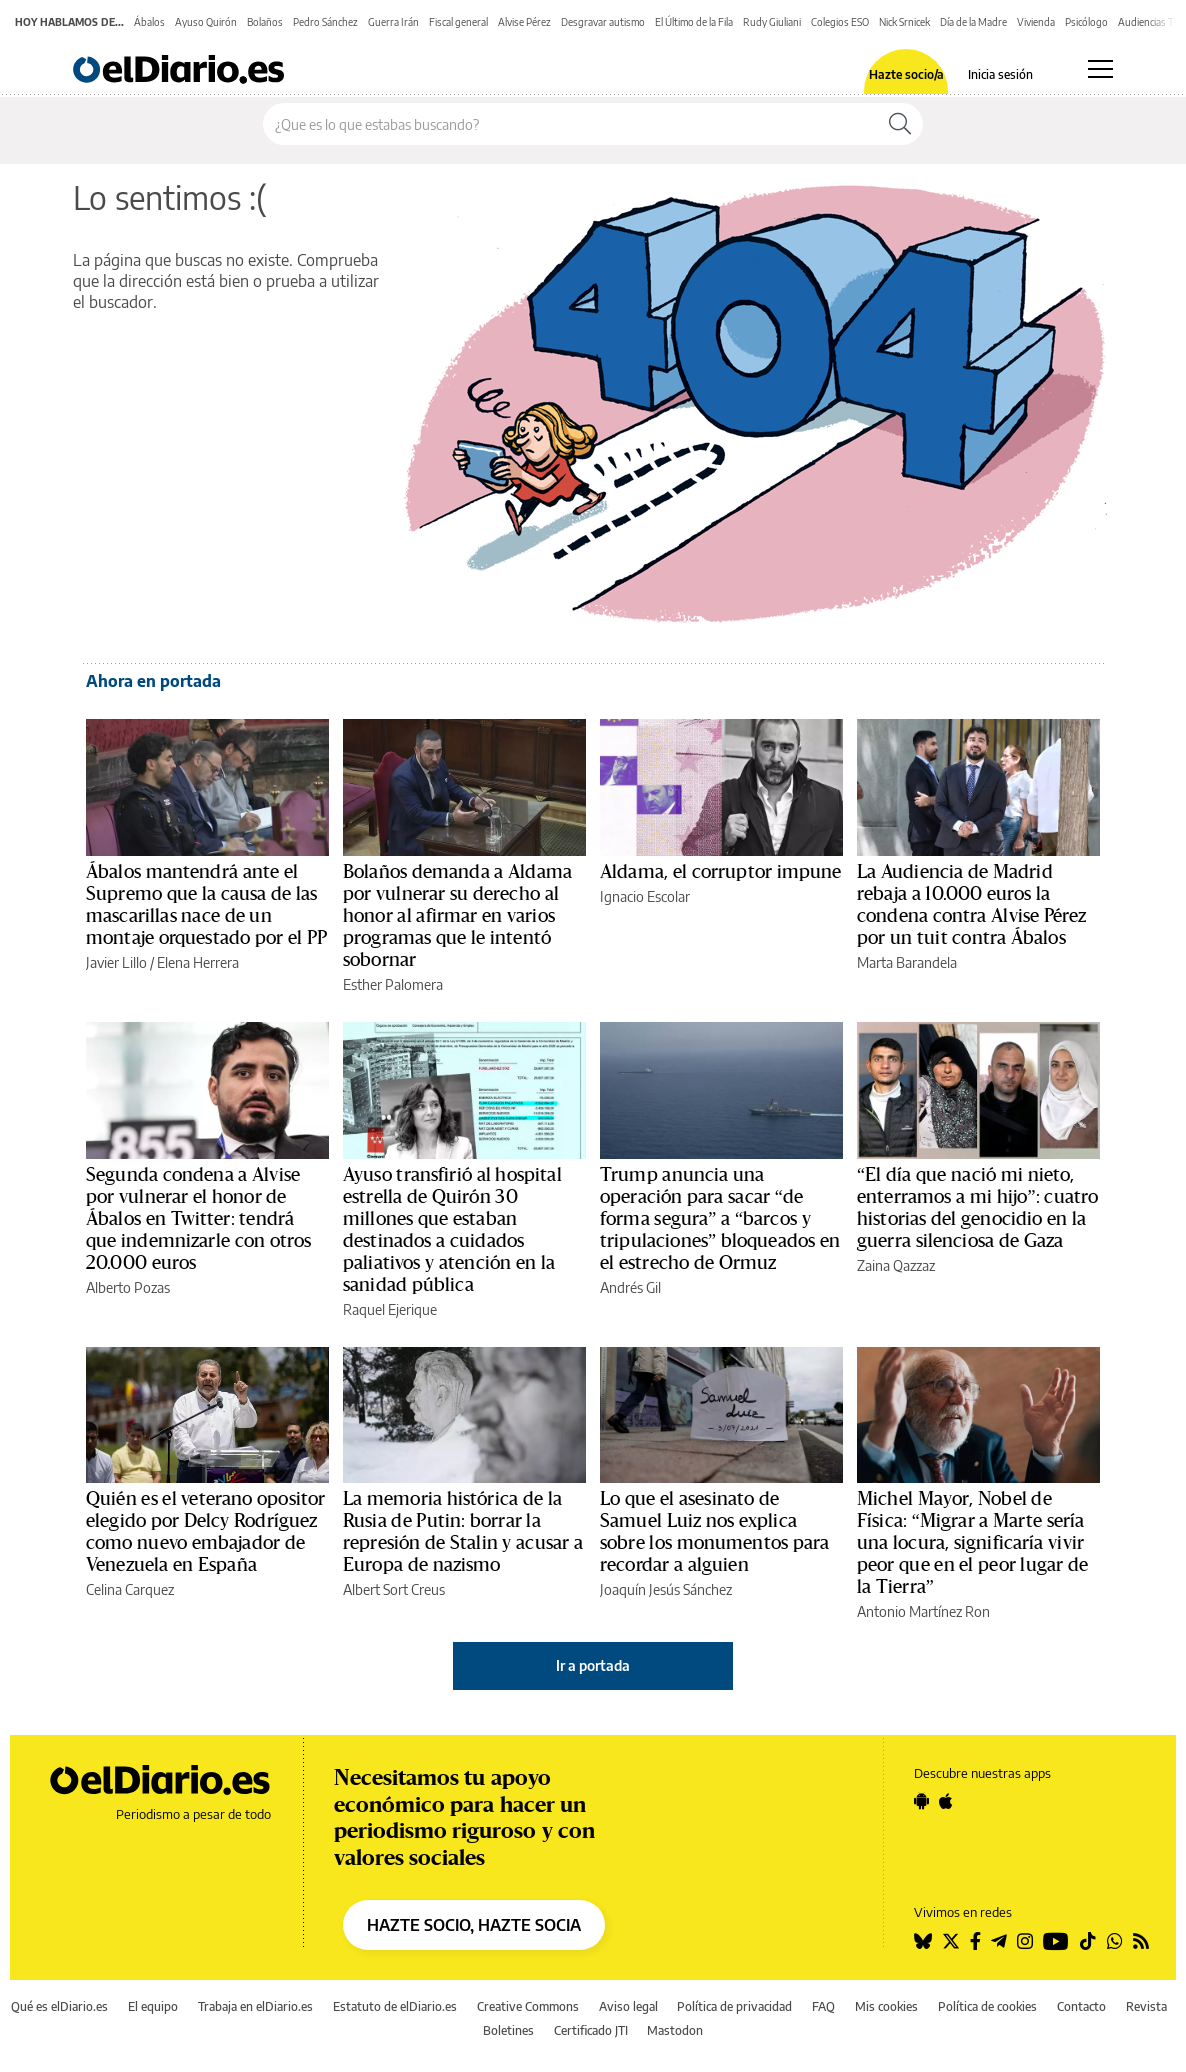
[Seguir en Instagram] (1025, 1941)
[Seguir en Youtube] (1056, 1941)
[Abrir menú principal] (1100, 69)
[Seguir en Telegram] (999, 1941)
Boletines (508, 2030)
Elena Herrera (198, 962)
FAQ (823, 2006)
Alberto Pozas (128, 1287)
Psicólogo (1086, 22)
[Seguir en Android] (921, 1801)
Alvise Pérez (524, 22)
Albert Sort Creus (394, 1589)
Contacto (1081, 2006)
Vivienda (1036, 22)
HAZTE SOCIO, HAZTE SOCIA (474, 1925)
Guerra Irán (393, 22)
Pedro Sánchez (325, 22)
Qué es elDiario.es (59, 2006)
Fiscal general (458, 22)
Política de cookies (987, 2006)
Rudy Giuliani (772, 22)
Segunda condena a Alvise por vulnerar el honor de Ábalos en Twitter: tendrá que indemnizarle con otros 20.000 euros (198, 1219)
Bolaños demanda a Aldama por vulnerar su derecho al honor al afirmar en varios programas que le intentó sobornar (457, 916)
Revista (1146, 2006)
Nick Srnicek (904, 22)
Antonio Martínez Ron (923, 1611)
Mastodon (675, 2030)
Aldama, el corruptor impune (721, 872)
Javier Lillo (116, 962)
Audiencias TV (1149, 22)
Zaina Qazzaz (896, 1265)
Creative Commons (528, 2006)
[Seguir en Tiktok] (1088, 1941)
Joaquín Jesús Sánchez (666, 1589)
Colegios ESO (840, 22)
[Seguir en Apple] (946, 1801)
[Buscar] (900, 124)
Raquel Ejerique (390, 1309)
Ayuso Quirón (206, 22)
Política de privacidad (734, 2006)
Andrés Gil (630, 1287)
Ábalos (149, 22)
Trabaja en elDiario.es (255, 2006)
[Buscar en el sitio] (570, 124)
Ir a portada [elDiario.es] (593, 1665)
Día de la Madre (973, 22)
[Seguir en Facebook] (975, 1941)
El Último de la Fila (694, 22)
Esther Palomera (393, 984)
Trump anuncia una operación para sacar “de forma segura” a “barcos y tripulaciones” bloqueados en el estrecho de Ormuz (720, 1219)
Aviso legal (628, 2006)
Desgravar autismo (603, 22)
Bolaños (265, 22)
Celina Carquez (130, 1589)
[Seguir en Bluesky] (923, 1941)
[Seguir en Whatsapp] (1115, 1941)
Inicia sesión (1000, 75)
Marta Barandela (907, 962)
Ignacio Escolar (645, 896)
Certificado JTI (591, 2030)
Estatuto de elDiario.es (395, 2006)
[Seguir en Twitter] (951, 1941)
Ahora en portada (153, 681)
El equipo (153, 2006)
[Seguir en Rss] (1141, 1941)
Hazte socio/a (906, 75)
